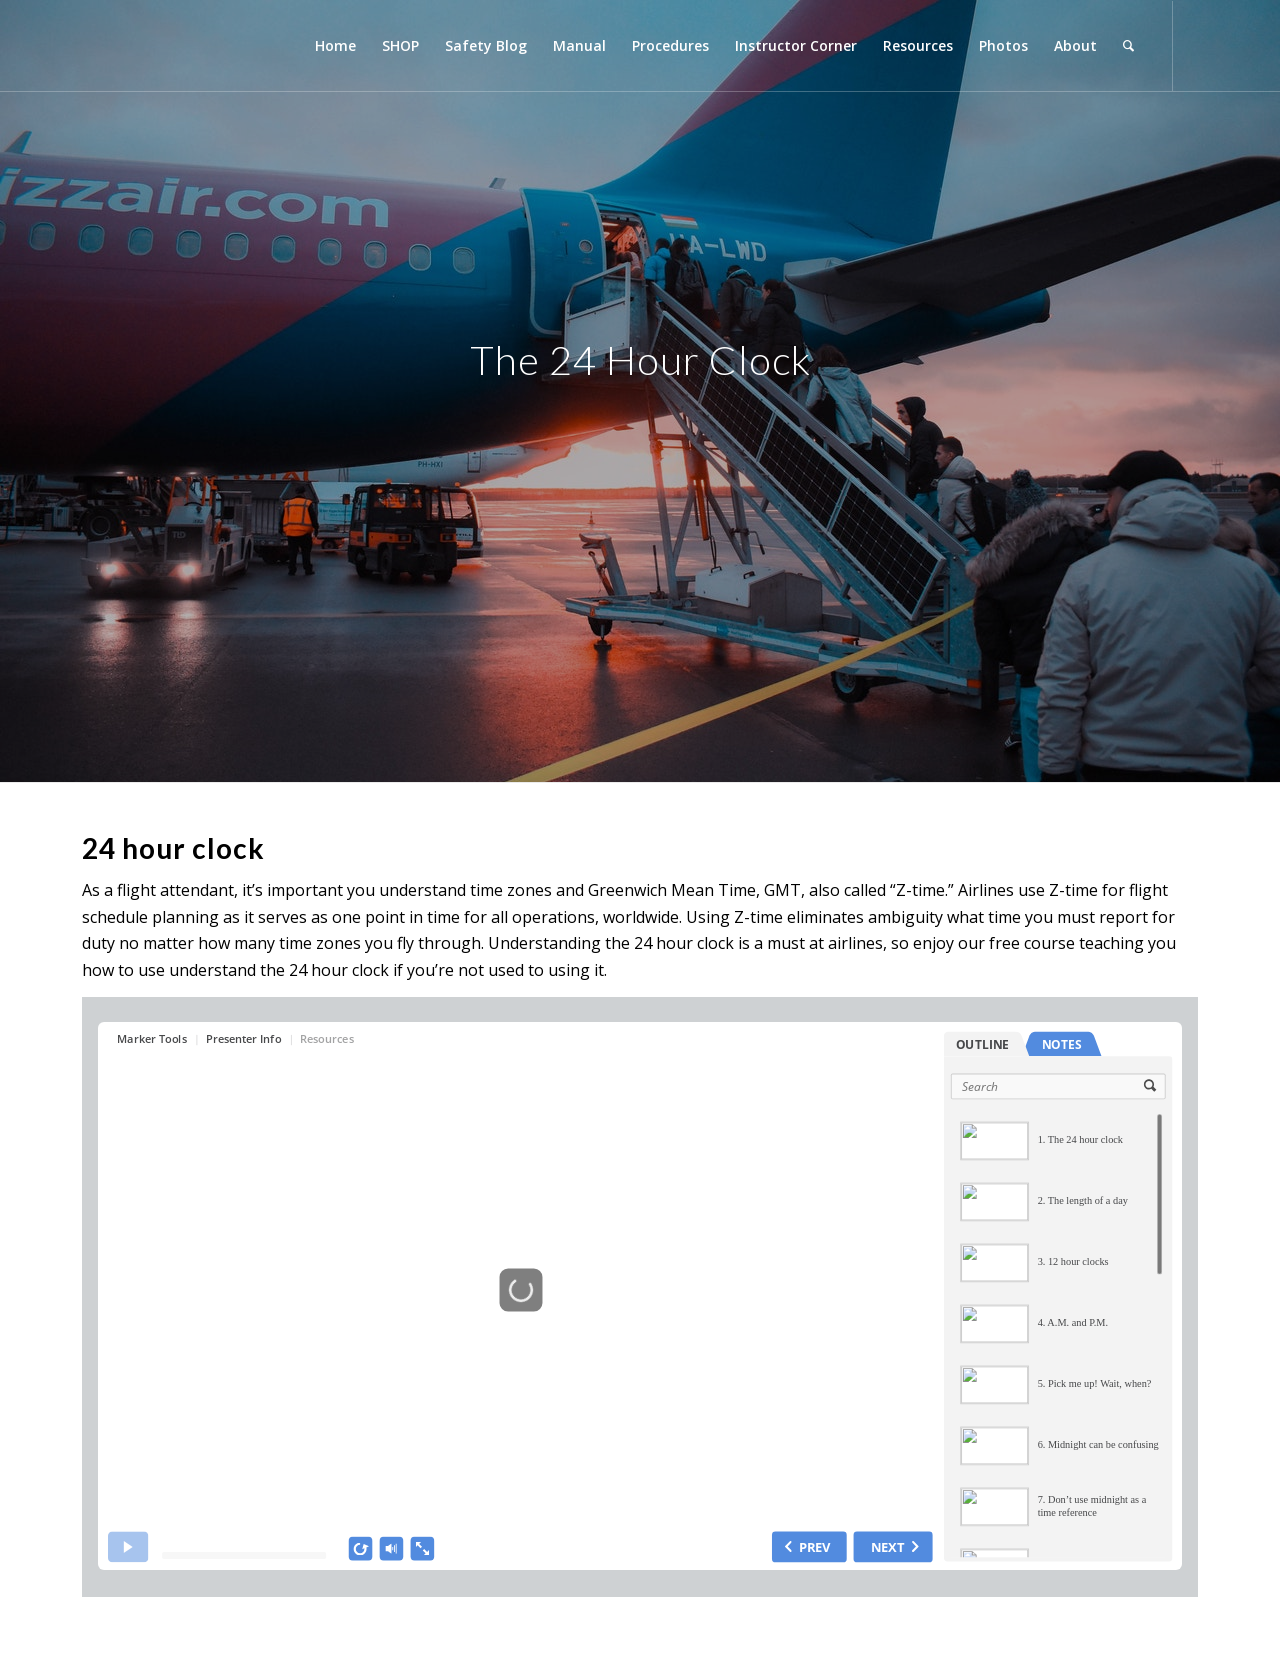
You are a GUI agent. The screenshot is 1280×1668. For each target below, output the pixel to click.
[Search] (1128, 46)
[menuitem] (335, 46)
